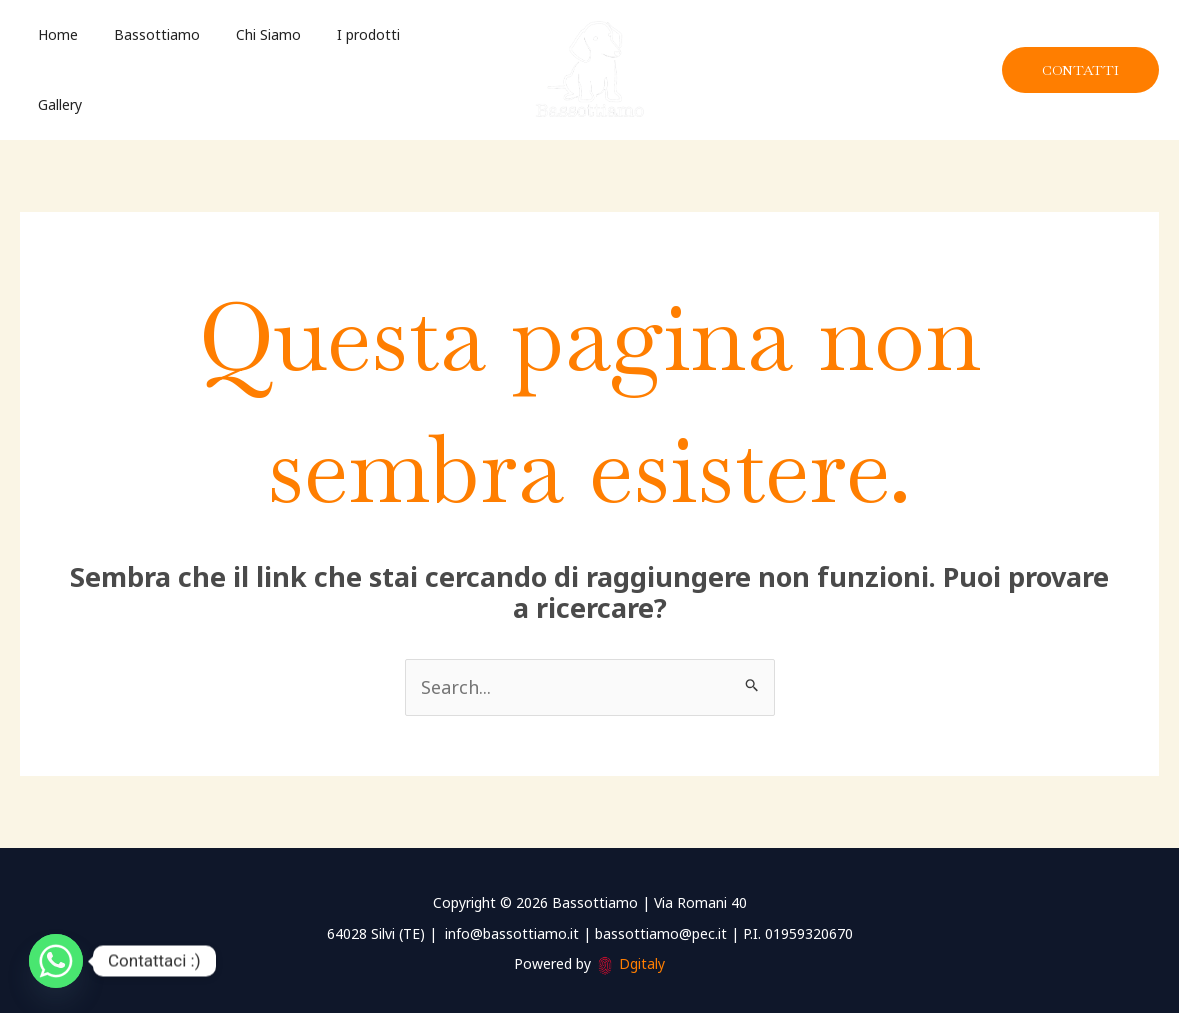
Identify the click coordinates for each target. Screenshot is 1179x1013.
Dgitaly (642, 957)
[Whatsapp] (56, 961)
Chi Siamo (248, 66)
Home (54, 66)
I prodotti (340, 66)
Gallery (422, 66)
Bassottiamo (145, 66)
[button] (1080, 67)
